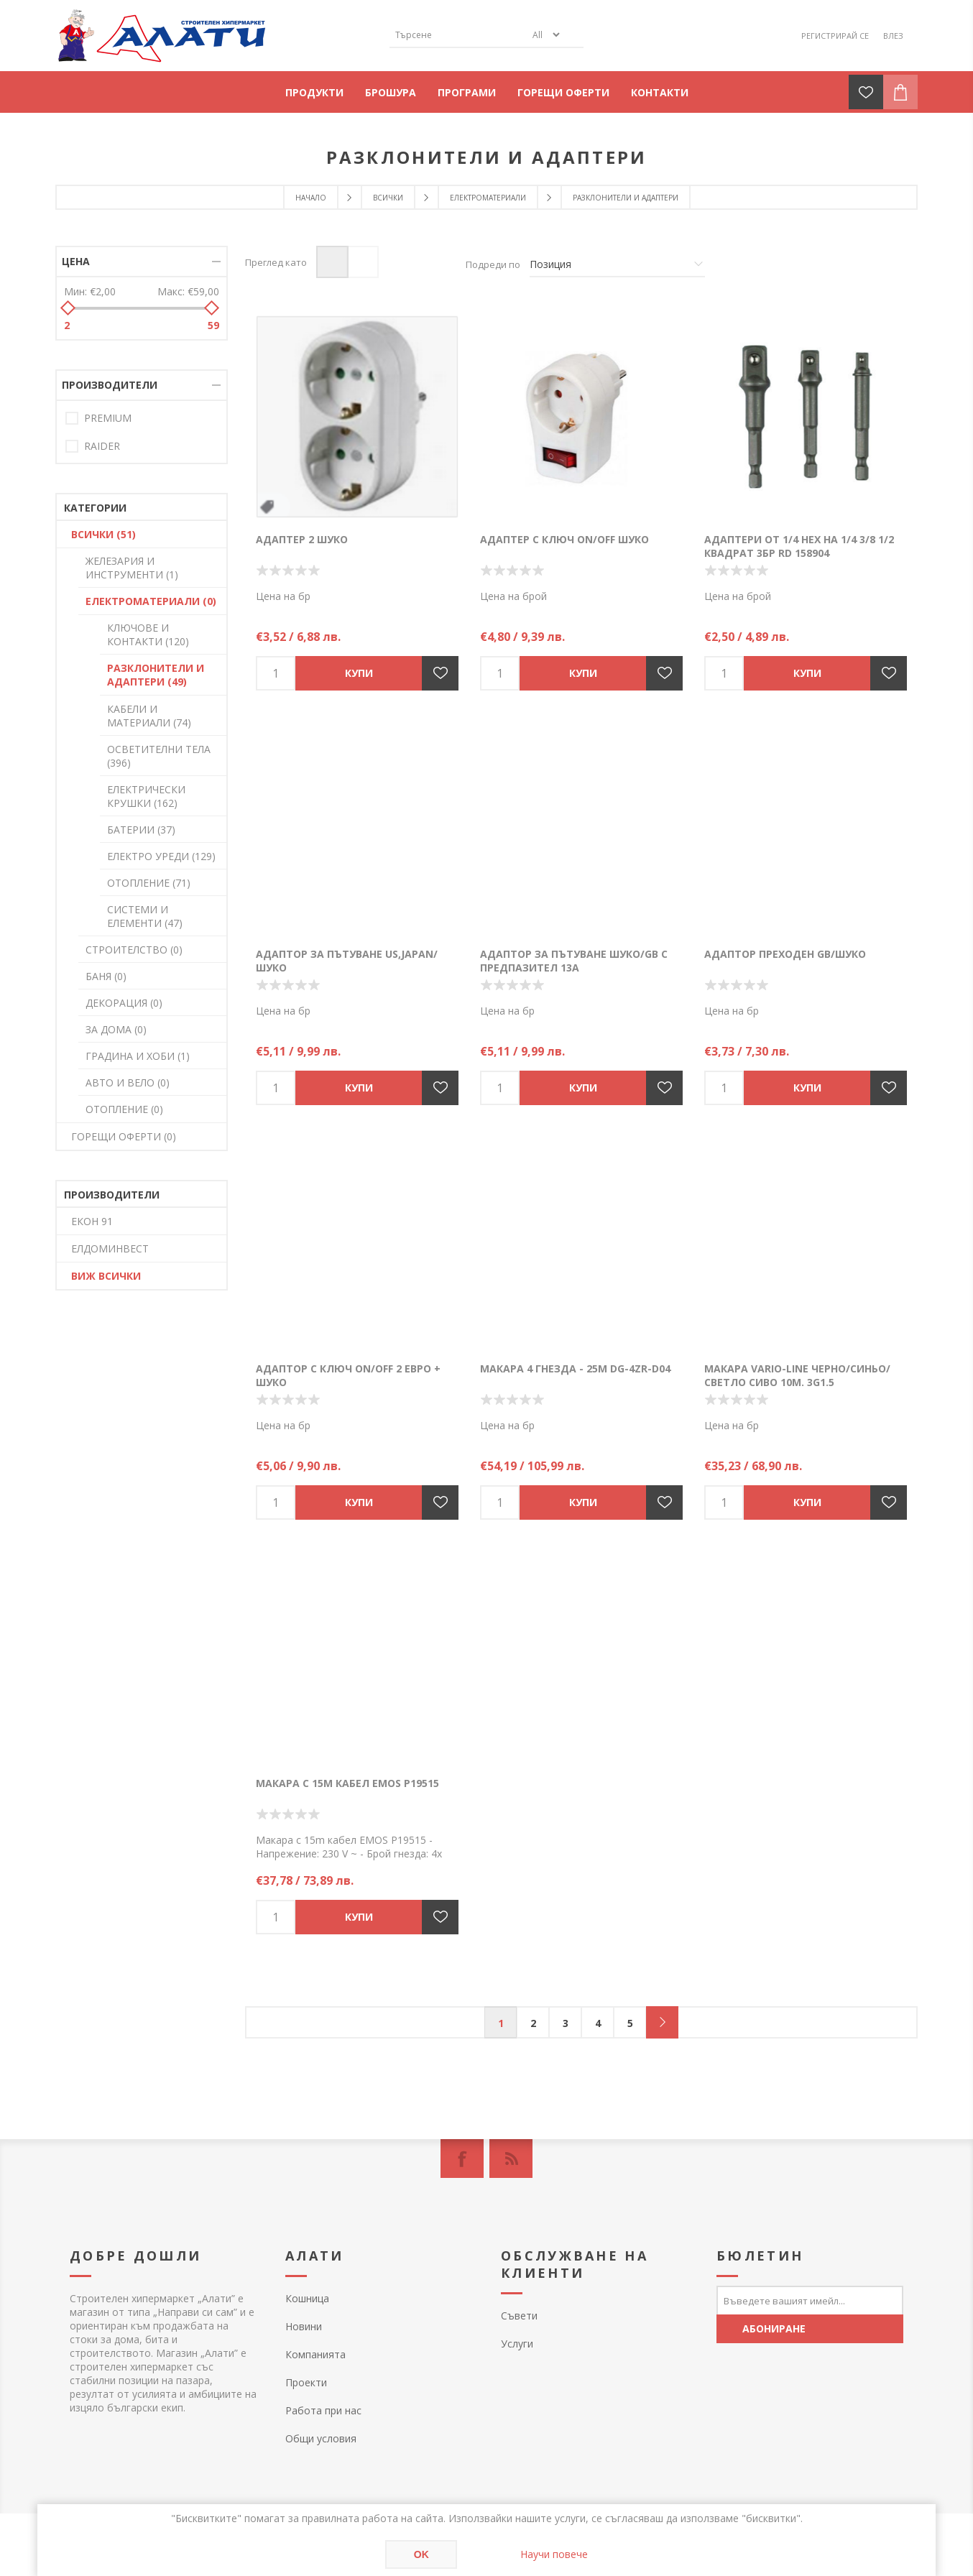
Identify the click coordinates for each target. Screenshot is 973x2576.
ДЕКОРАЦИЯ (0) (124, 1003)
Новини (303, 2326)
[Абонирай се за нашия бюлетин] (809, 2300)
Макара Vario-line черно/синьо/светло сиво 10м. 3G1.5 (797, 1375)
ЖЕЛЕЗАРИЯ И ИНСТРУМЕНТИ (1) (132, 567)
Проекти (306, 2382)
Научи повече (554, 2554)
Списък (362, 262)
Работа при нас (323, 2410)
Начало (310, 198)
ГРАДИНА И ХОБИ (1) (138, 1056)
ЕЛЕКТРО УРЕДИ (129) (161, 856)
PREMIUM (108, 418)
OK (421, 2554)
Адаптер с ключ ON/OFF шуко (564, 539)
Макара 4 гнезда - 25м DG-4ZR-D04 (575, 1368)
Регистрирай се (835, 35)
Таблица (332, 262)
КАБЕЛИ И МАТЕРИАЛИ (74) (149, 715)
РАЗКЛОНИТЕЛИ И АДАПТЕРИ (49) (155, 674)
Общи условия (320, 2438)
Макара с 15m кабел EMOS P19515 (347, 1783)
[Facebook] (462, 2158)
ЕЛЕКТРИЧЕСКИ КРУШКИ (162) (146, 796)
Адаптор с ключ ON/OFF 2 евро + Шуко (348, 1375)
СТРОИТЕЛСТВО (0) (134, 949)
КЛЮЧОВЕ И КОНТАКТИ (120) (148, 634)
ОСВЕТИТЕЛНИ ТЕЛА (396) (159, 756)
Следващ (662, 2022)
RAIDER (102, 446)
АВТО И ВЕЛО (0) (128, 1082)
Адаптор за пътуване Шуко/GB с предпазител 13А (574, 960)
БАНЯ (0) (106, 976)
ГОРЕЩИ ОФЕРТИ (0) (123, 1136)
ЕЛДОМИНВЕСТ (110, 1248)
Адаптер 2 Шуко (302, 539)
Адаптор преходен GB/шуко (785, 954)
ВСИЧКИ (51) (103, 534)
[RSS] (510, 2158)
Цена (76, 261)
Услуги (517, 2343)
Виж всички (106, 1276)
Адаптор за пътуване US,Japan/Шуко (347, 960)
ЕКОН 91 (92, 1221)
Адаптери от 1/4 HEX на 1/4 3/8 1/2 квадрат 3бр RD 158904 (799, 546)
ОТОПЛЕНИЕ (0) (124, 1109)
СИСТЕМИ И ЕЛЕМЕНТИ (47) (145, 916)
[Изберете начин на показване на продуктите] (617, 264)
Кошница (307, 2298)
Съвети (519, 2315)
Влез (893, 35)
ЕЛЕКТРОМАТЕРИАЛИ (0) (151, 601)
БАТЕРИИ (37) (141, 829)
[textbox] (457, 35)
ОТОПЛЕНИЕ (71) (148, 883)
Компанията (315, 2354)
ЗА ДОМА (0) (116, 1029)
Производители (109, 385)
